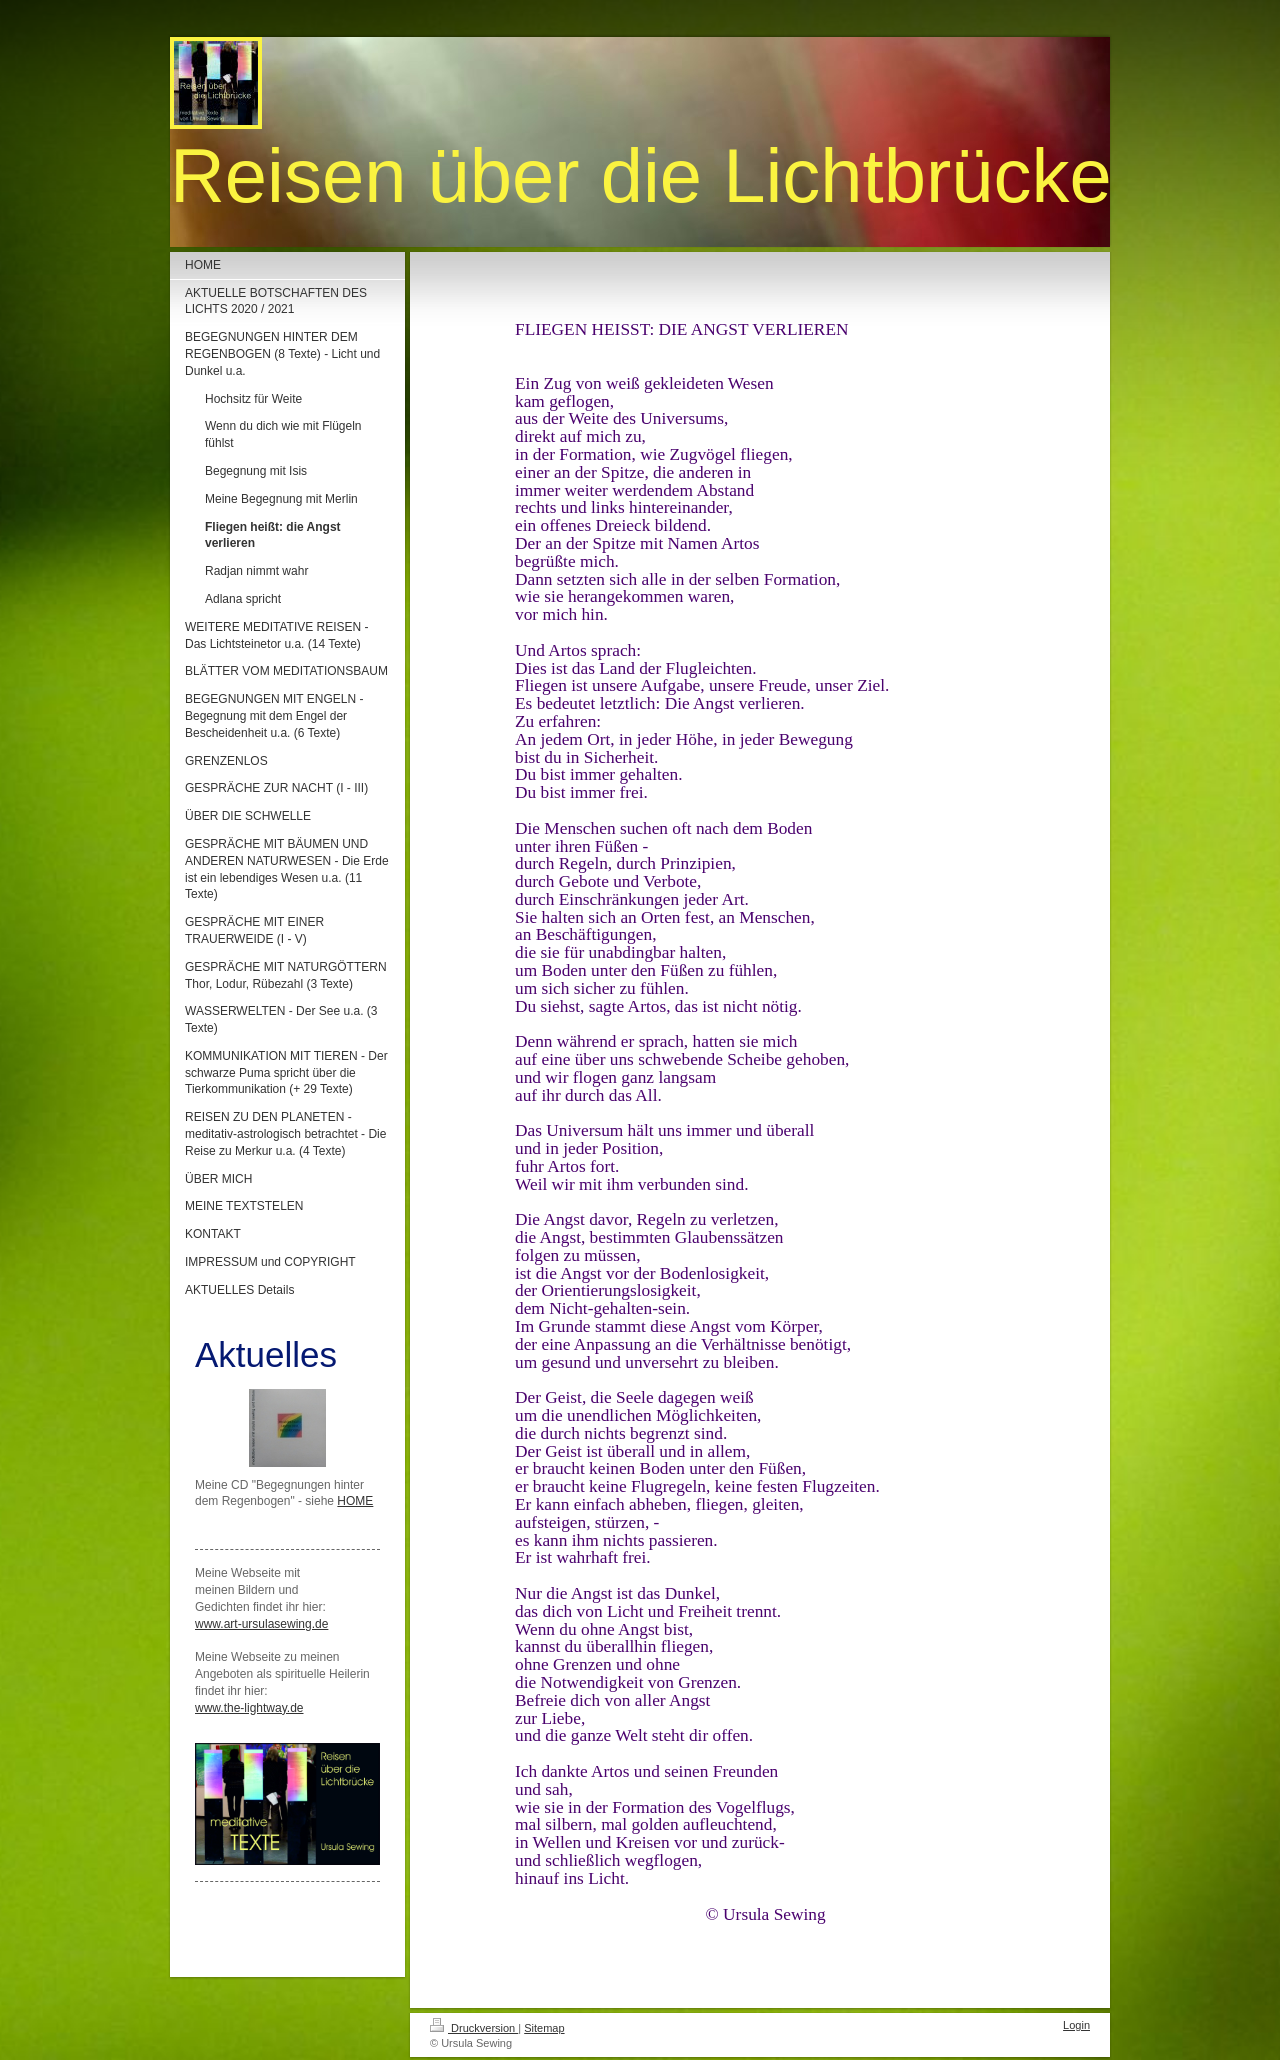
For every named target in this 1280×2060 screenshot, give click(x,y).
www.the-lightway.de (249, 1708)
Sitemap (544, 2028)
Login (1076, 2025)
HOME (355, 1501)
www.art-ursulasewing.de (261, 1624)
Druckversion (474, 2028)
